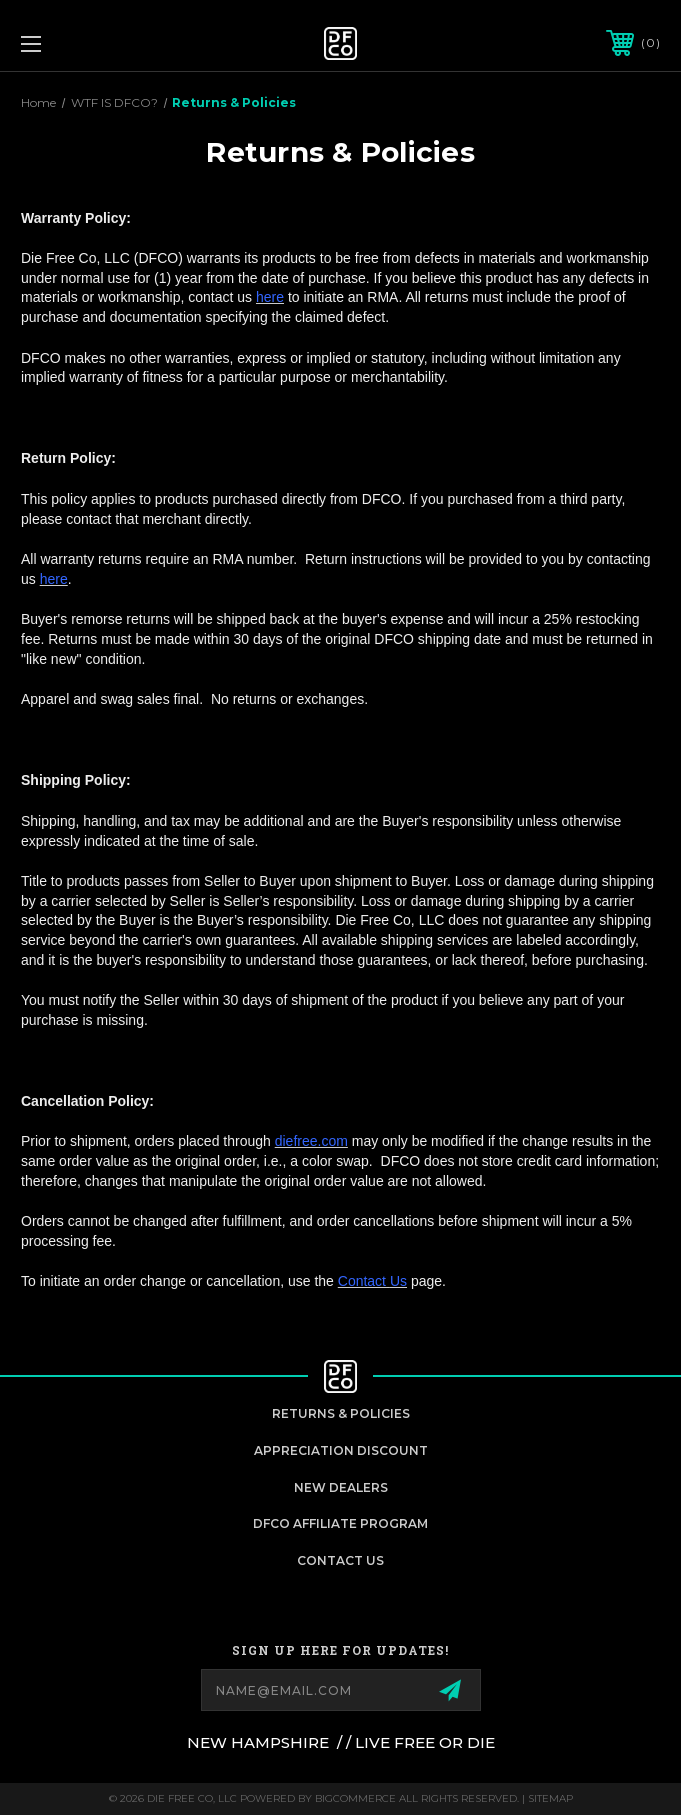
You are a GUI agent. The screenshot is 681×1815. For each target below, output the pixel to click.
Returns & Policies (341, 1413)
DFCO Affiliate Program (340, 1523)
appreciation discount (341, 1450)
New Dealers (341, 1487)
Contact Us (340, 1560)
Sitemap (550, 1798)
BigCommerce (355, 1798)
